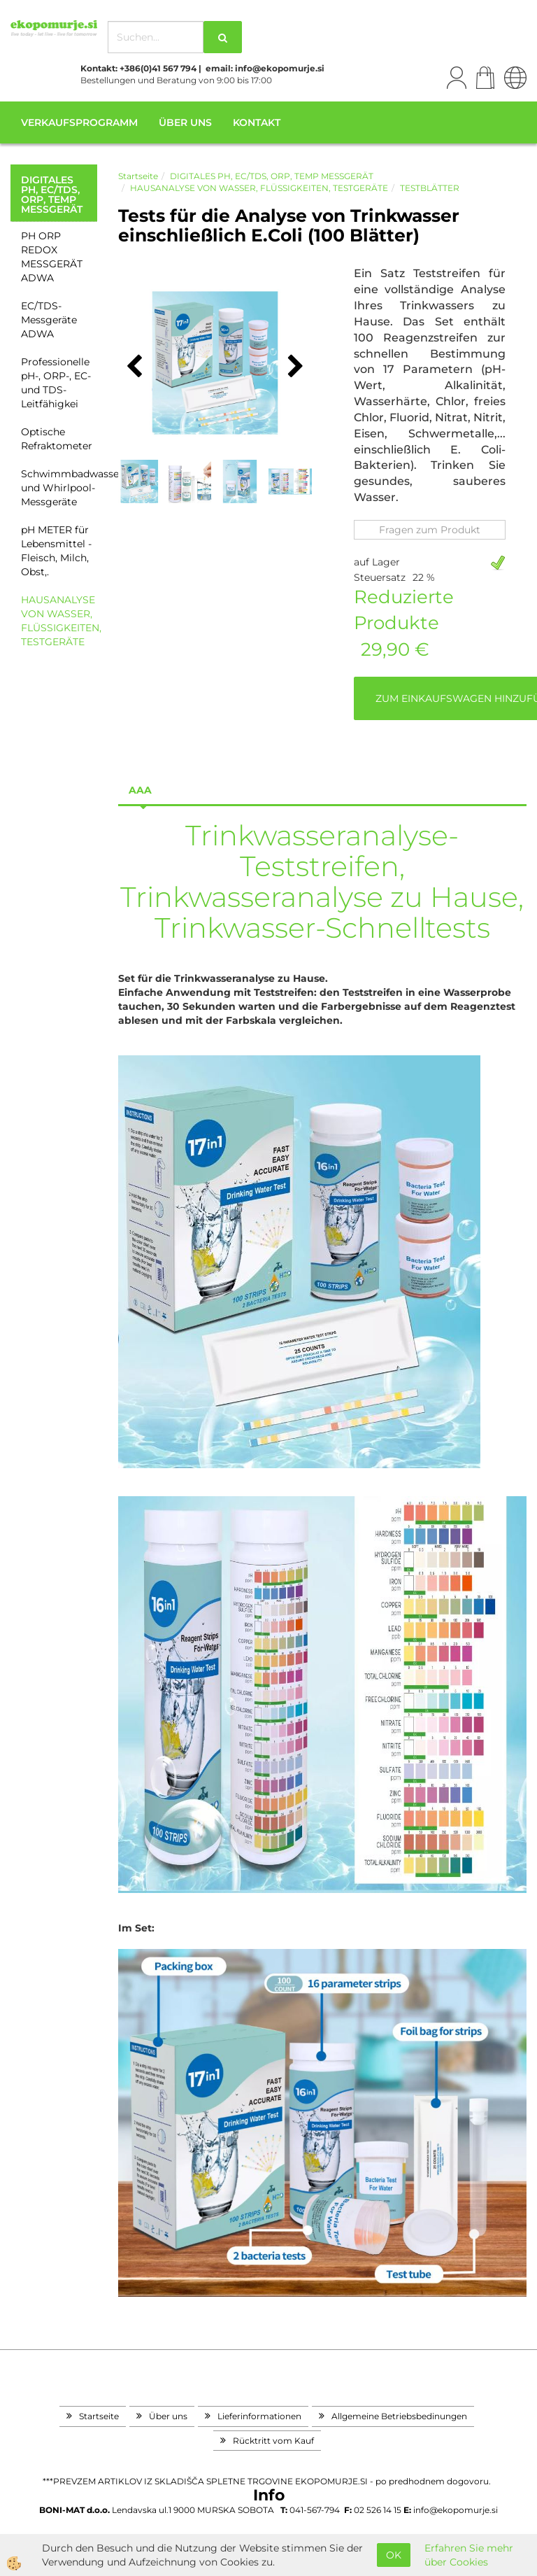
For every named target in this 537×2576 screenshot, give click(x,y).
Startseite (138, 176)
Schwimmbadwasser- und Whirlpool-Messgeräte (59, 487)
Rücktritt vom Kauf (273, 2440)
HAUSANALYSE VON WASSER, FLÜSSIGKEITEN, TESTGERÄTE (59, 620)
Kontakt (256, 122)
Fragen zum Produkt (429, 529)
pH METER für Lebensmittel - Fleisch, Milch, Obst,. (56, 550)
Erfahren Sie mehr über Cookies (468, 2555)
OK (393, 2555)
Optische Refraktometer (56, 438)
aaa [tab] (140, 790)
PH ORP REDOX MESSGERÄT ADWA (52, 257)
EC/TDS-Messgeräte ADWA (49, 320)
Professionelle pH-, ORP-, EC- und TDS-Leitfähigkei (56, 383)
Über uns (185, 122)
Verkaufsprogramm (79, 122)
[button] (294, 367)
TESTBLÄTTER (429, 188)
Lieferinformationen (259, 2416)
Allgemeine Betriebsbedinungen (399, 2416)
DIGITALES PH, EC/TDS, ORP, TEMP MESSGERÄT (271, 176)
